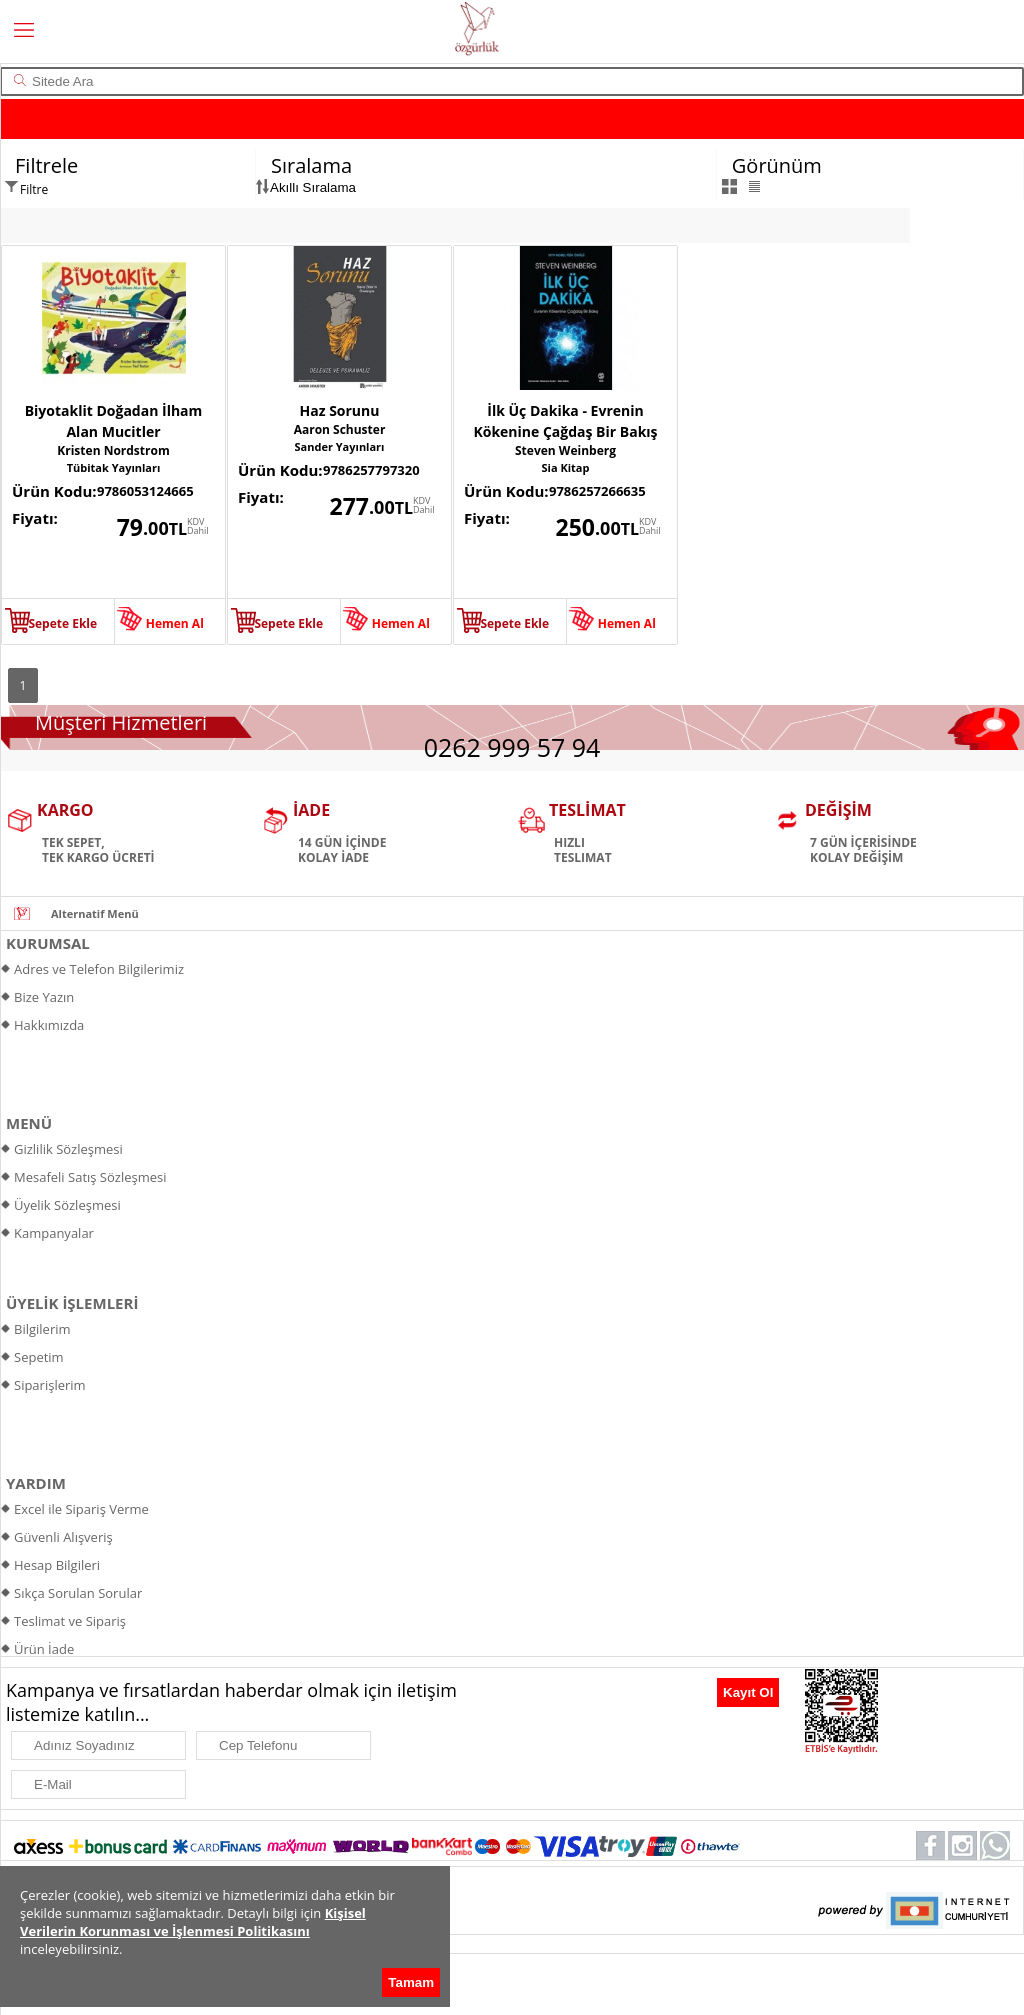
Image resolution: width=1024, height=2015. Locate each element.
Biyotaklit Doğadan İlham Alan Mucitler (114, 421)
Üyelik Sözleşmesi (67, 1205)
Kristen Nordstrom (113, 450)
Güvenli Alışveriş (63, 1537)
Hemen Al (175, 623)
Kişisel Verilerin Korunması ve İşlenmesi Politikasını (193, 1922)
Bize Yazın (44, 997)
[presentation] (611, 1698)
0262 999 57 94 (512, 747)
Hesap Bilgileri (57, 1565)
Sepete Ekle (62, 623)
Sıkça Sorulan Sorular (78, 1593)
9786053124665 (145, 491)
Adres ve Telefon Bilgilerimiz (99, 969)
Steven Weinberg (565, 450)
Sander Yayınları (340, 446)
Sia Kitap (566, 467)
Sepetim (39, 1357)
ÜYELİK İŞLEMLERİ (72, 1303)
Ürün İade (44, 1649)
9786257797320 (371, 470)
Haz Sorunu (340, 410)
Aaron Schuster (340, 429)
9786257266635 (597, 491)
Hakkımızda (49, 1025)
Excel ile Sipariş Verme (81, 1509)
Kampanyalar (54, 1233)
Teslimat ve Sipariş (70, 1621)
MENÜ (29, 1123)
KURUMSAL (48, 943)
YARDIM (36, 1483)
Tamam (411, 1982)
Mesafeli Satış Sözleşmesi (90, 1177)
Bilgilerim (42, 1329)
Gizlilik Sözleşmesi (68, 1149)
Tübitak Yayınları (114, 467)
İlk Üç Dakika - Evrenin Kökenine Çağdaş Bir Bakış (565, 421)
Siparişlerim (50, 1385)
